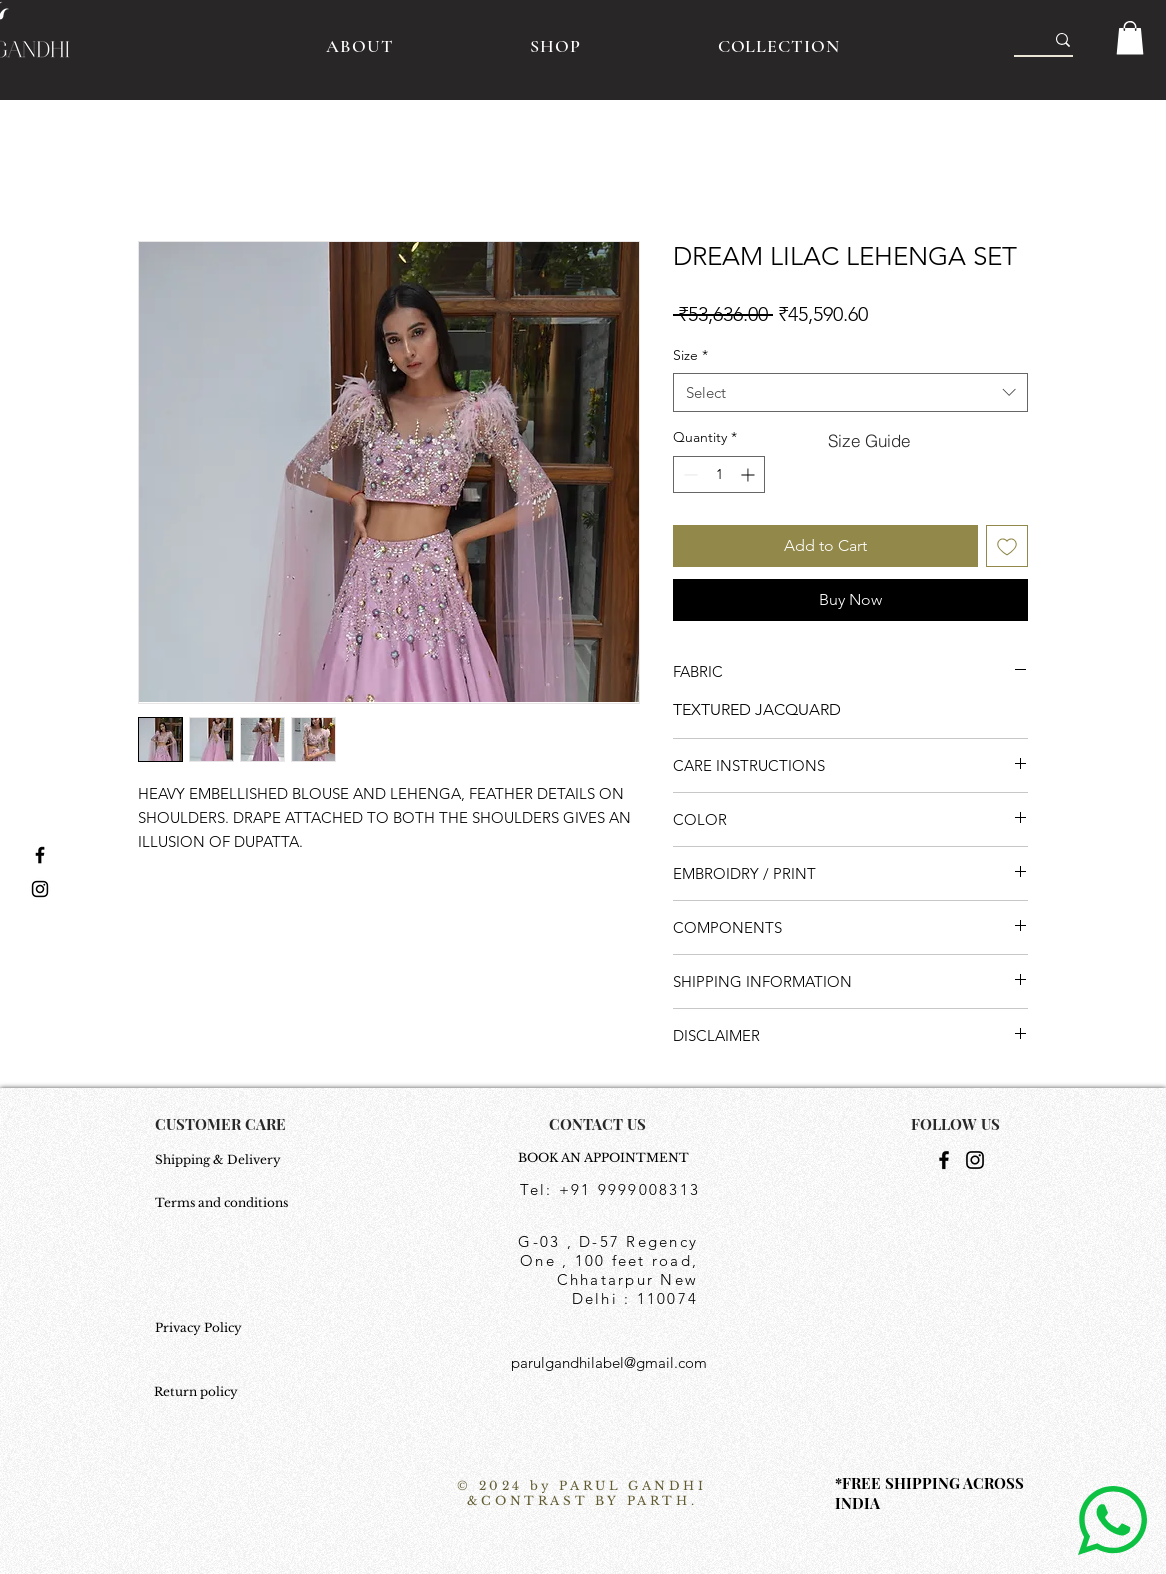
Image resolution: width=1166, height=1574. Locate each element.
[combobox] (850, 392)
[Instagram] (975, 1160)
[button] (1130, 37)
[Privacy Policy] (223, 1328)
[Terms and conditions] (223, 1203)
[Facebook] (944, 1160)
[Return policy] (203, 1392)
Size (690, 355)
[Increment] (749, 474)
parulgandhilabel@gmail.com (609, 1362)
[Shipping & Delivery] (223, 1160)
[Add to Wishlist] (1007, 546)
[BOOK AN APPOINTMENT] (609, 1158)
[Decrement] (688, 474)
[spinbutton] (719, 474)
